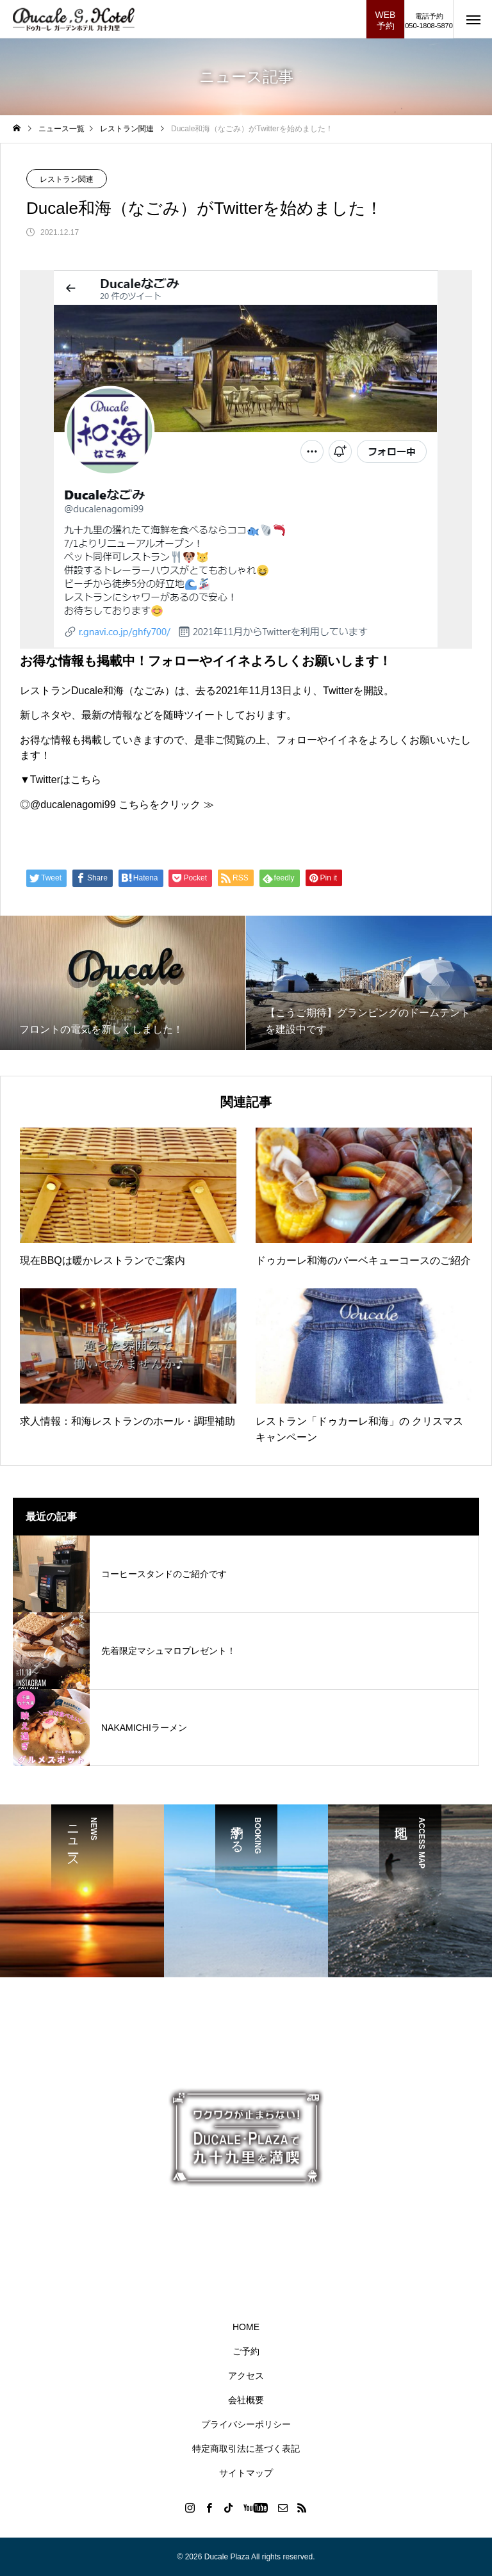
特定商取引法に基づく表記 (246, 2448)
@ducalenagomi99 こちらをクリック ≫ (122, 804)
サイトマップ (246, 2473)
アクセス (246, 2375)
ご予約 (246, 2351)
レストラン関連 (67, 179)
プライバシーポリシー (246, 2424)
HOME (246, 2327)
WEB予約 (385, 20)
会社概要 (246, 2400)
